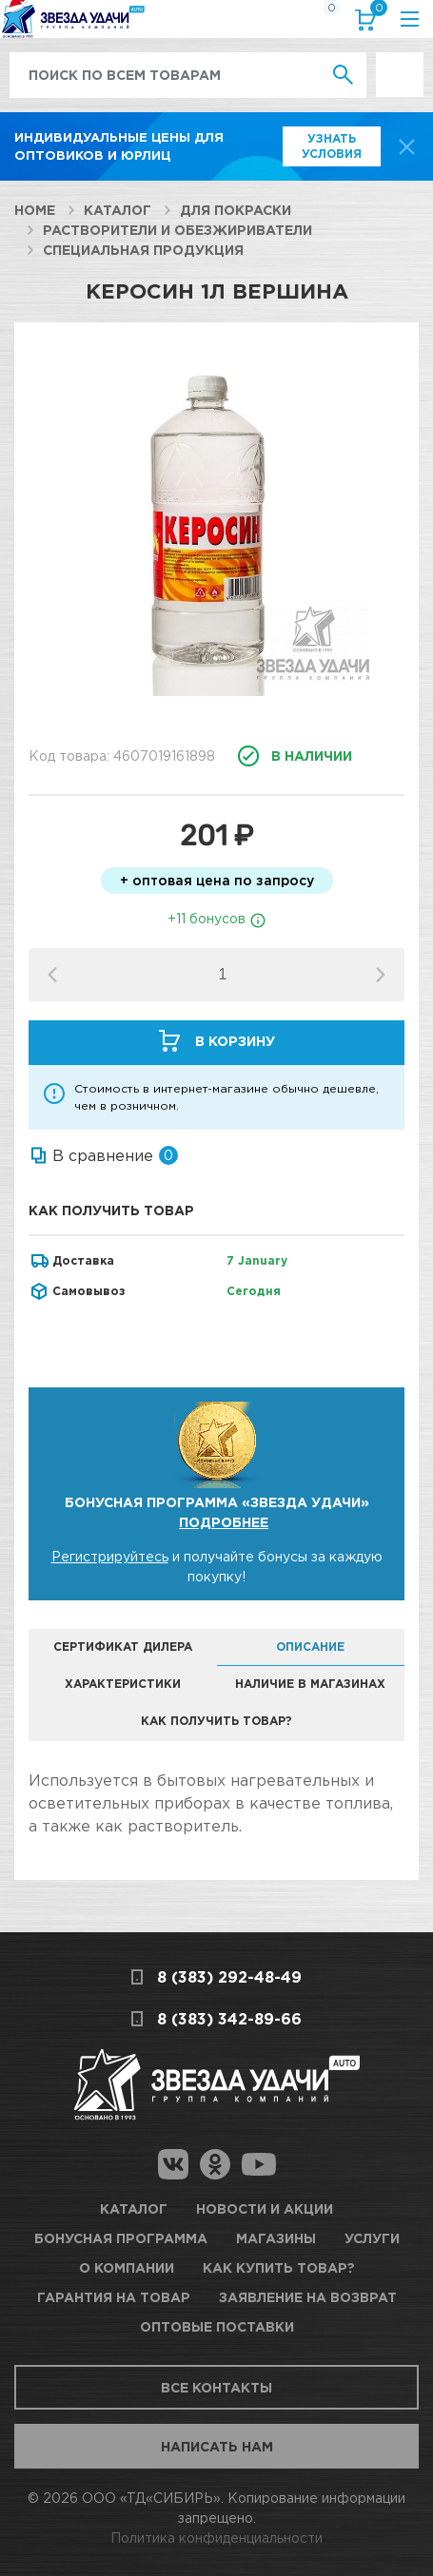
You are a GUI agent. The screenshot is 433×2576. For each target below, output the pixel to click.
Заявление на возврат (308, 2297)
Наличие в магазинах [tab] (310, 1683)
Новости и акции (264, 2208)
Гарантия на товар (113, 2297)
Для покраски (235, 210)
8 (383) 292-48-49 (229, 1976)
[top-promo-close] (407, 147)
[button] (380, 974)
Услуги (372, 2238)
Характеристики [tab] (123, 1683)
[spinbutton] (222, 974)
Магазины (276, 2238)
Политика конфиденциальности (216, 2537)
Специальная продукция (143, 249)
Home (34, 210)
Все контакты (216, 2387)
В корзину (235, 1041)
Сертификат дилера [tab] (122, 1646)
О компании (126, 2267)
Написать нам (217, 2446)
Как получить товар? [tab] (216, 1720)
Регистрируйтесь (109, 1556)
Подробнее (223, 1522)
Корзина (375, 12)
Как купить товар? (279, 2267)
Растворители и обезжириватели (177, 230)
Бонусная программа (120, 2238)
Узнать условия (332, 146)
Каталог (117, 210)
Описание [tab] (310, 1646)
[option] (216, 527)
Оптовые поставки (217, 2326)
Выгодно (399, 62)
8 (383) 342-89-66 (229, 2018)
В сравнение (102, 1155)
